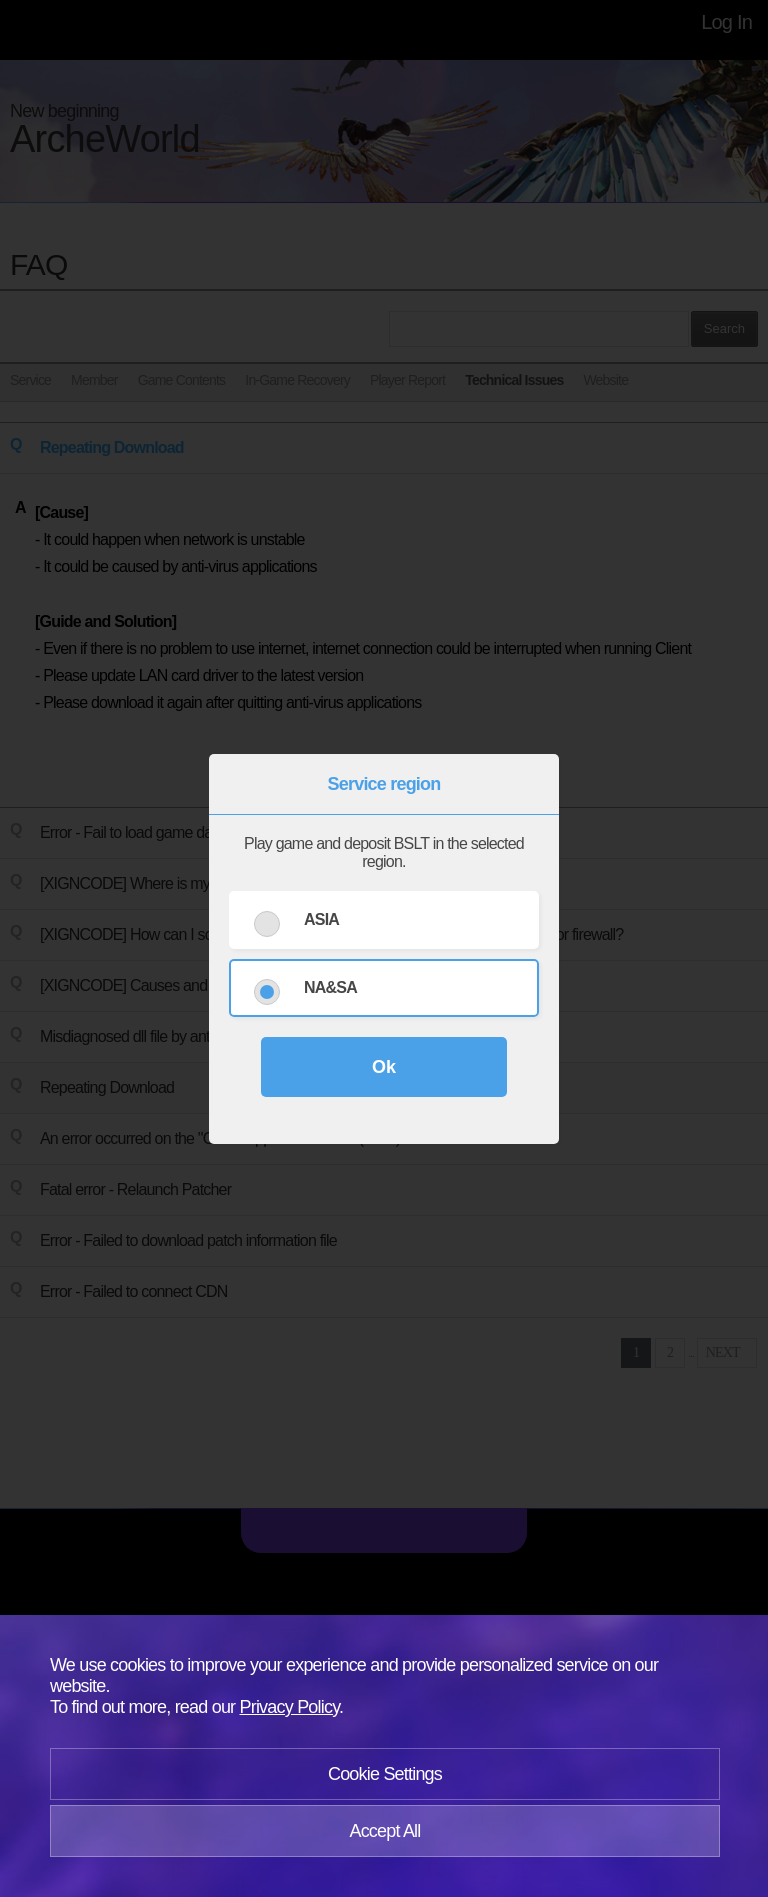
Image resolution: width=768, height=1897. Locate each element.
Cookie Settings (385, 1774)
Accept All (384, 1831)
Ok (384, 1067)
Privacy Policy (290, 1707)
